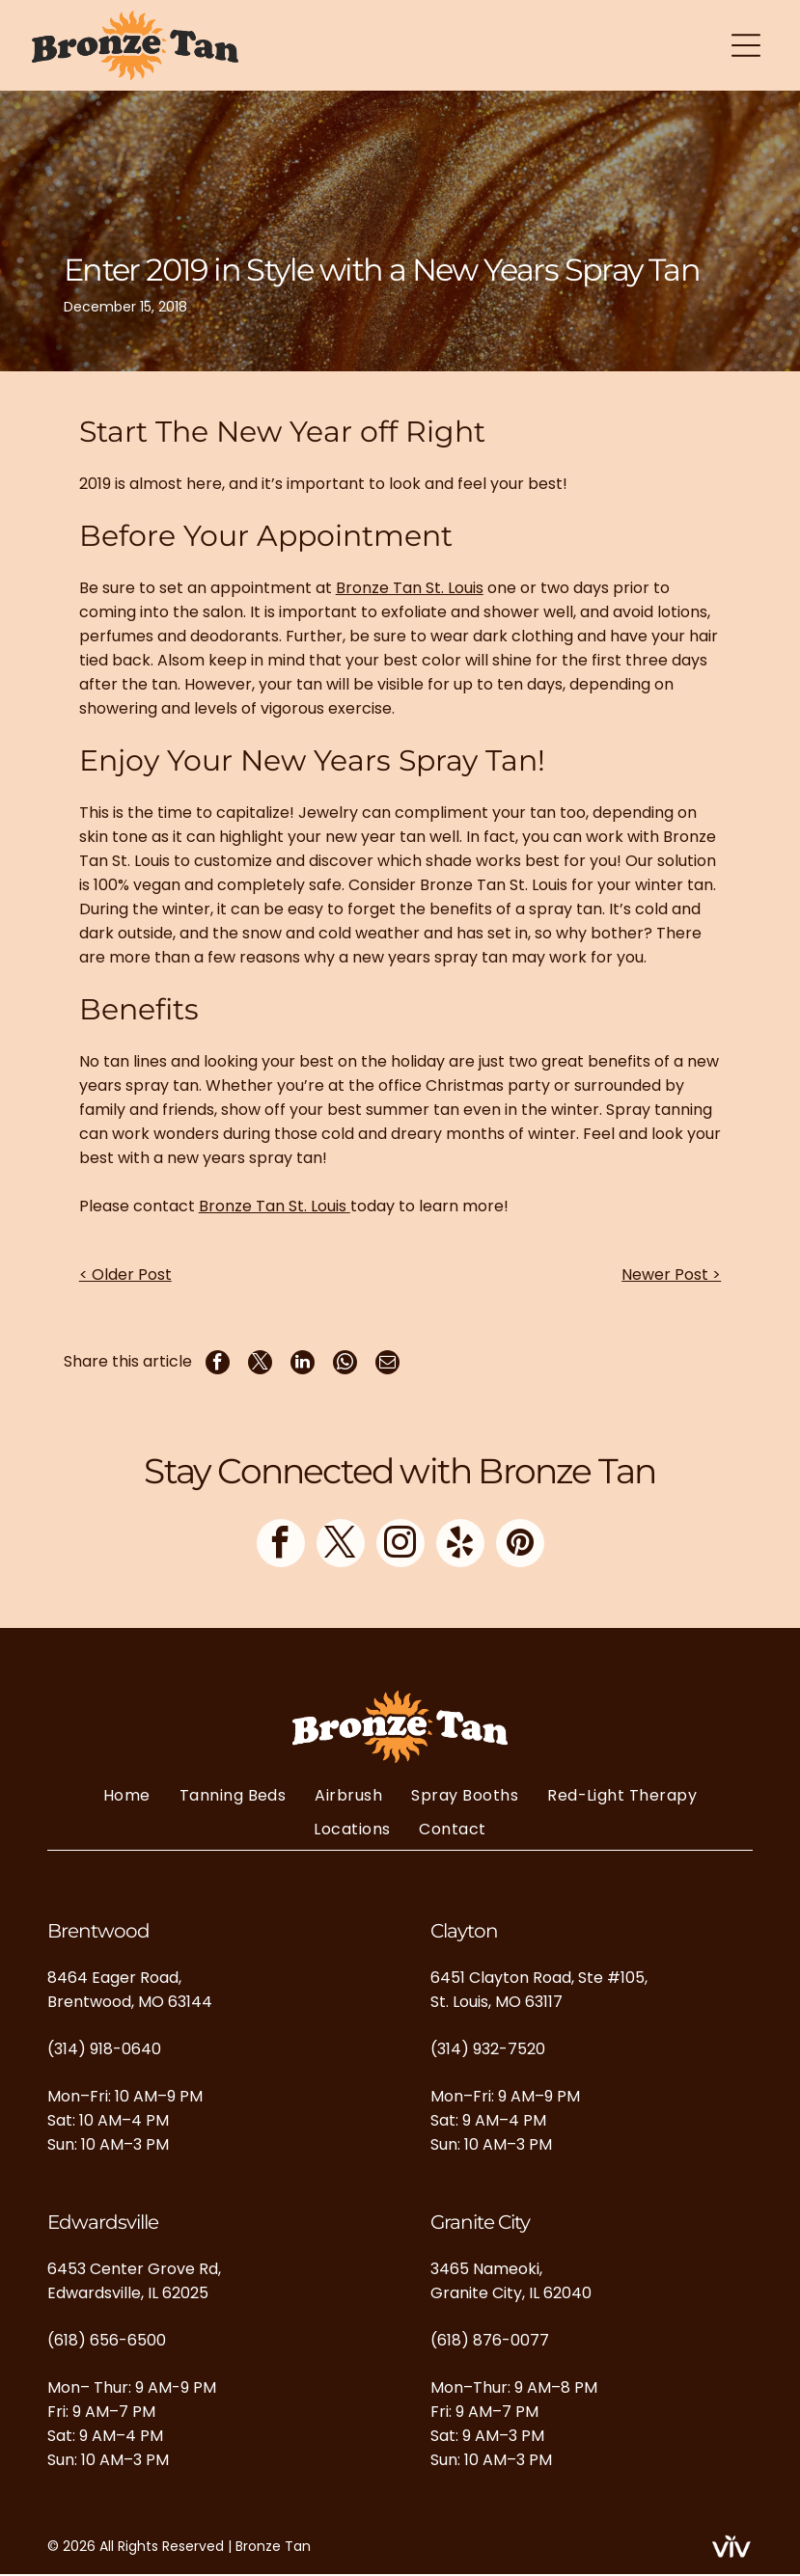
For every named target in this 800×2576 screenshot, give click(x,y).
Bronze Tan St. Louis (409, 590)
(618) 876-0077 (489, 2341)
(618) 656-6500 (106, 2341)
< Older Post (125, 1276)
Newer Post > (671, 1276)
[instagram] (400, 1546)
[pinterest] (520, 1546)
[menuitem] (127, 1796)
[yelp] (460, 1546)
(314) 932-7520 (487, 2050)
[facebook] (281, 1546)
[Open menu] (745, 46)
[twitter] (341, 1546)
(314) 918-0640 (104, 2050)
